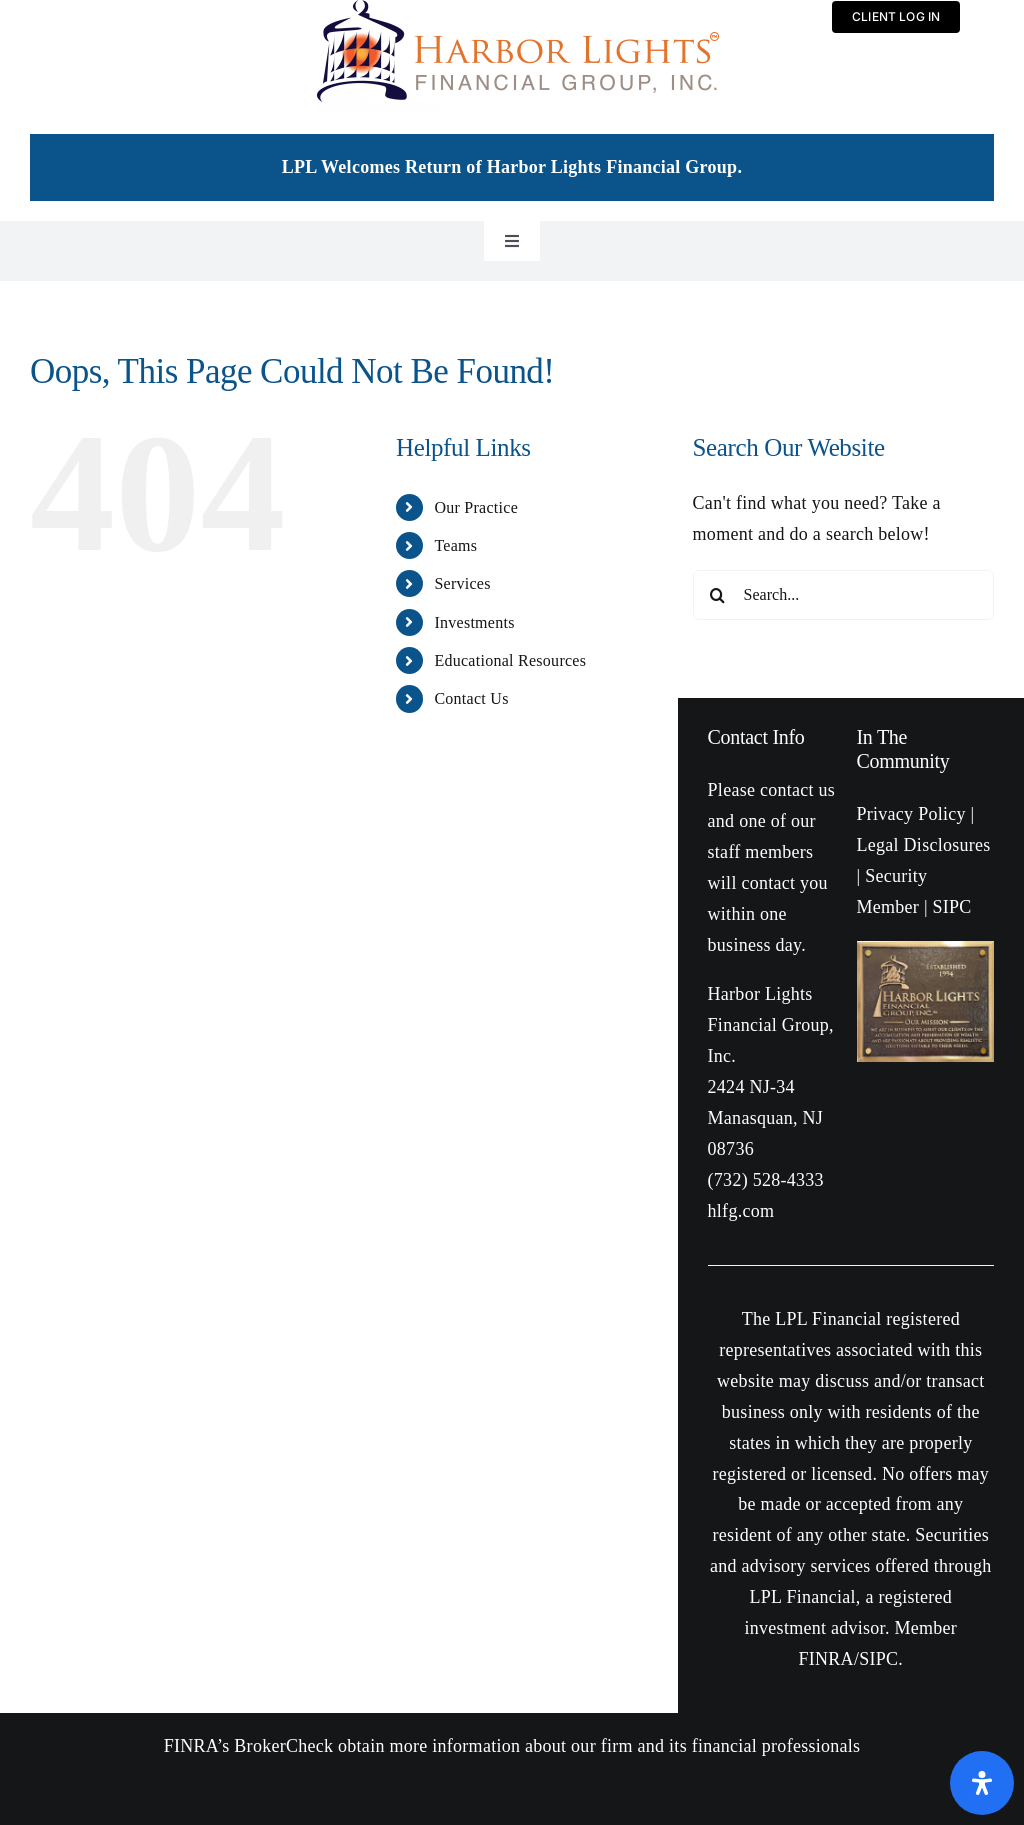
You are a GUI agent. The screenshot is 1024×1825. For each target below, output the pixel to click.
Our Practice (476, 507)
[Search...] (843, 595)
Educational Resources (510, 660)
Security (896, 876)
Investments (474, 622)
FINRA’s (197, 1746)
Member (888, 907)
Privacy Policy (911, 814)
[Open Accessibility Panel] (982, 1783)
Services (462, 583)
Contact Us (471, 698)
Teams (455, 545)
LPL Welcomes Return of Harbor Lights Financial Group (510, 167)
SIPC (878, 1659)
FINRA (826, 1659)
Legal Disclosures (924, 845)
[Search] (718, 595)
